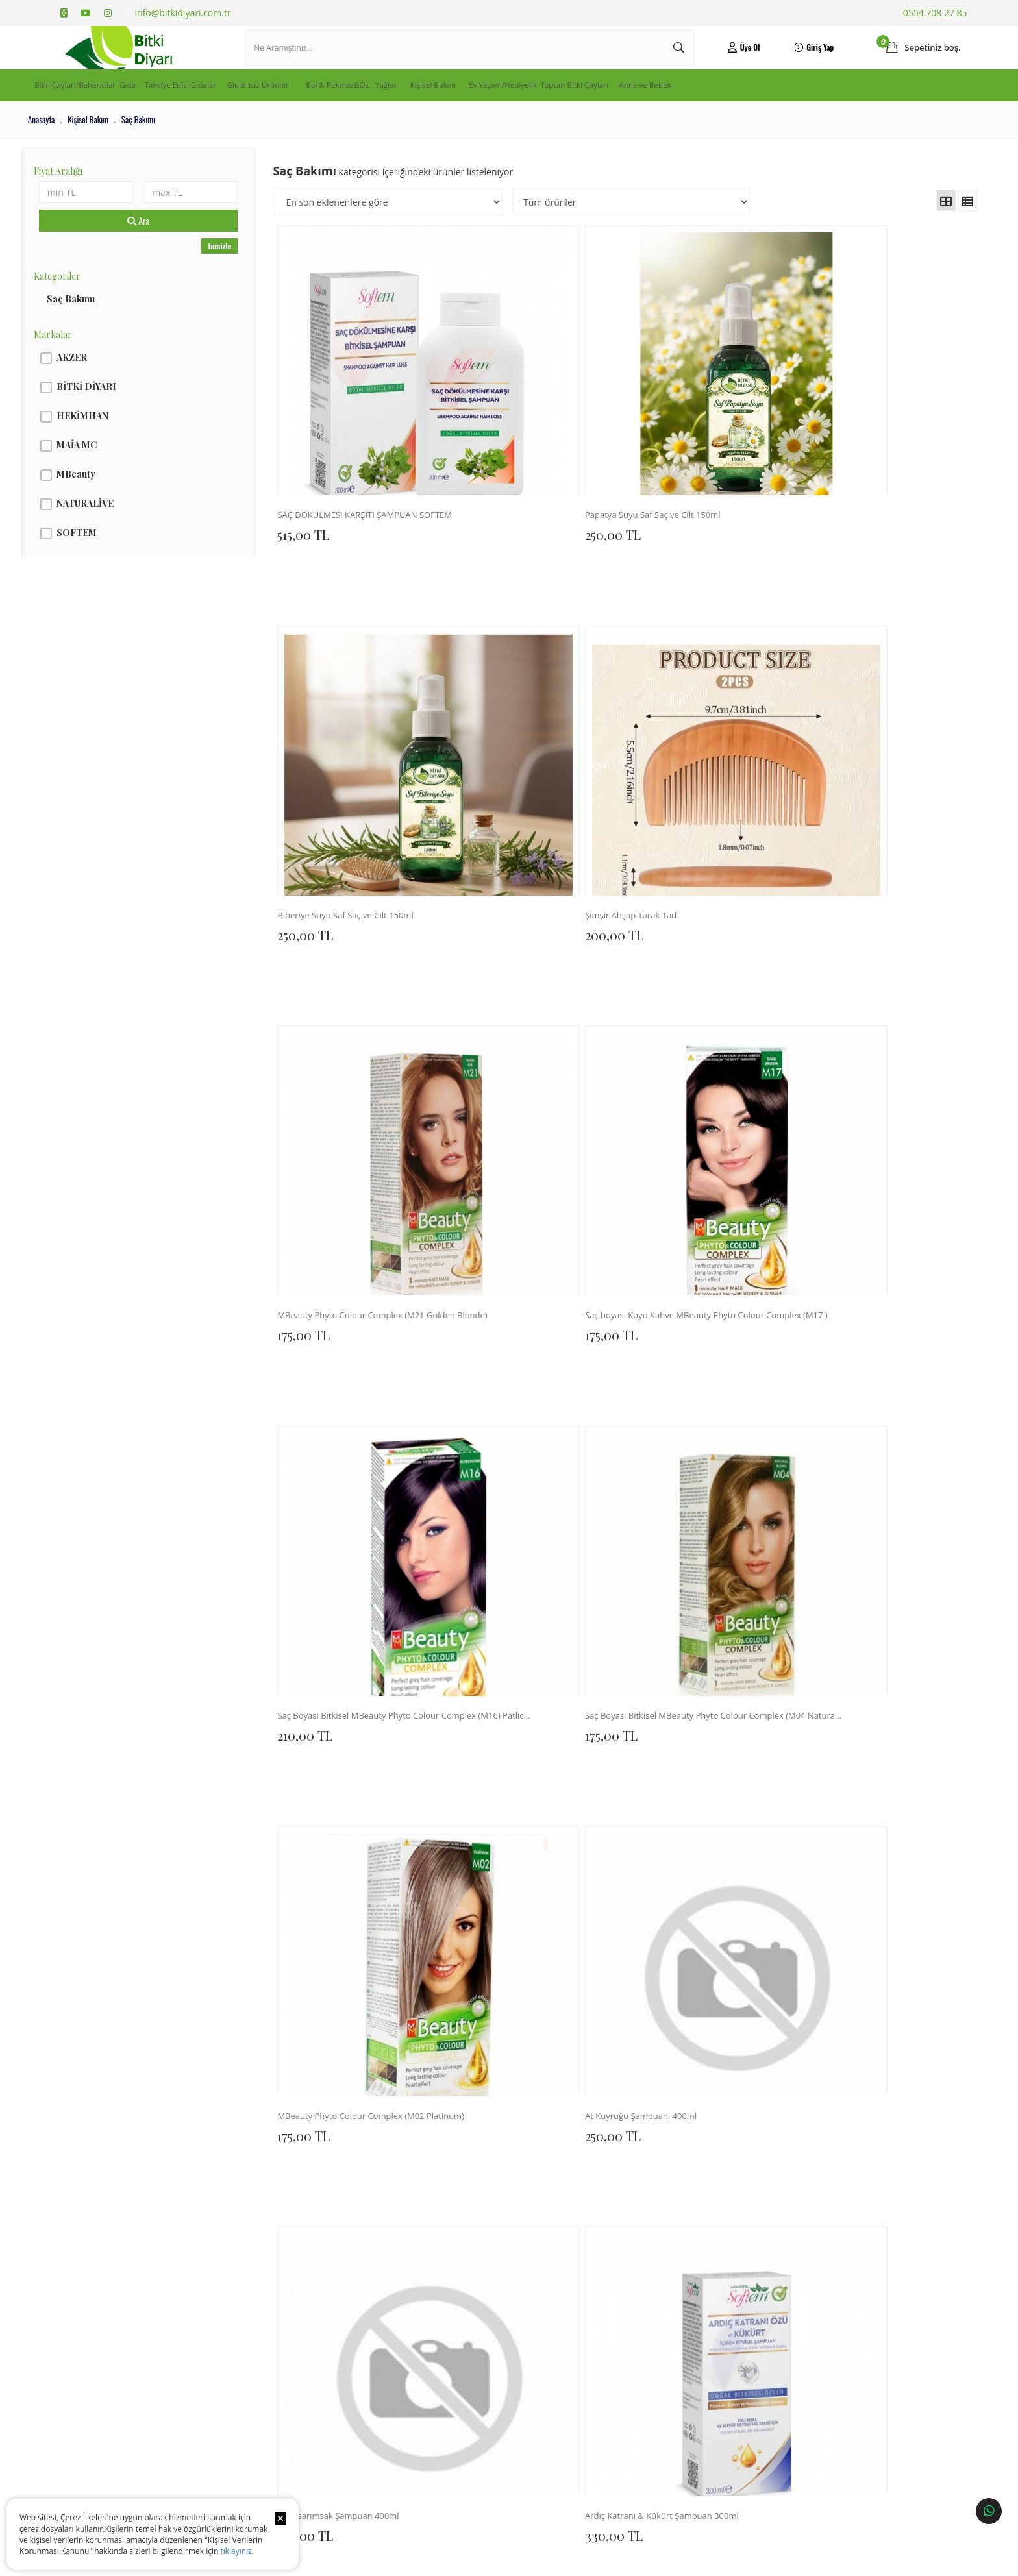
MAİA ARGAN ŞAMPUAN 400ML (695, 1472)
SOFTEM (105, 560)
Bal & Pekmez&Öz (471, 113)
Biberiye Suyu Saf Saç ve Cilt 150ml (695, 433)
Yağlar (544, 113)
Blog (67, 2263)
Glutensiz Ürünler (372, 113)
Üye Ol (728, 61)
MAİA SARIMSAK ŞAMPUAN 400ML (361, 1732)
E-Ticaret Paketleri (500, 2560)
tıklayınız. (237, 2551)
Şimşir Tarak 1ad (663, 1992)
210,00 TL (657, 712)
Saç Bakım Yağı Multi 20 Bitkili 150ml (861, 1213)
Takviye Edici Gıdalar (267, 113)
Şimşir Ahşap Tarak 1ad (846, 433)
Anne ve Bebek (903, 113)
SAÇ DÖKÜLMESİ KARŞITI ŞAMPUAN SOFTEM (361, 433)
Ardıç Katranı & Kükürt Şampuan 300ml (861, 953)
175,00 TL (321, 712)
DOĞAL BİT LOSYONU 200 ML (693, 1732)
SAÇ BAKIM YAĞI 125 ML (847, 1732)
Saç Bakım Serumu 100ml (349, 1472)
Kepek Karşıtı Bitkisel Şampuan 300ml (528, 1213)
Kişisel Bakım (607, 113)
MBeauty (104, 502)
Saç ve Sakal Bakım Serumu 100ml (528, 1472)
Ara (160, 249)
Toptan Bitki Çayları (806, 113)
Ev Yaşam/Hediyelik (699, 113)
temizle (235, 274)
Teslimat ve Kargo (254, 2212)
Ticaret (438, 2560)
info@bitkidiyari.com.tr (183, 12)
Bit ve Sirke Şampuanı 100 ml (858, 1992)
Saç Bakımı (99, 327)
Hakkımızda (77, 2193)
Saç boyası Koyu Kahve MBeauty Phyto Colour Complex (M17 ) (528, 693)
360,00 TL (825, 1232)
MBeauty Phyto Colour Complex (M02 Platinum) (361, 953)
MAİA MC (105, 473)
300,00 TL (658, 1232)
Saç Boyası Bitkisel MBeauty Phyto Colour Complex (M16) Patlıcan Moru (695, 693)
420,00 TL (324, 1232)
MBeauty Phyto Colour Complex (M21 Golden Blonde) (361, 693)
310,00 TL (323, 2011)
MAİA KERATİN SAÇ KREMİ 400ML (528, 1732)
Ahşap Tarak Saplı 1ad (508, 1992)
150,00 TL (489, 2011)
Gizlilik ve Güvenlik (257, 2270)
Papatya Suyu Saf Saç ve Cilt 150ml (528, 433)
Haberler (73, 2281)
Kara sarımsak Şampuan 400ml (695, 953)
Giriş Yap (794, 61)
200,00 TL (825, 452)
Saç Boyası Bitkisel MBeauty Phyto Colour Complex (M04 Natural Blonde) (861, 693)
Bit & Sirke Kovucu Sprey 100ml (695, 1213)
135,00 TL (656, 2011)
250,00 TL (490, 452)
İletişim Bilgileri (419, 2193)
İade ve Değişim (252, 2232)
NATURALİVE (113, 531)
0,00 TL (484, 1491)
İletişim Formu (416, 2212)
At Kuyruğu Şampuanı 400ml (523, 953)
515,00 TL (321, 452)
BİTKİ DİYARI (115, 414)
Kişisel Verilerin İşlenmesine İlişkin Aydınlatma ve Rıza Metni (142, 2218)
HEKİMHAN (111, 443)
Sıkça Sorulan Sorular (260, 2250)
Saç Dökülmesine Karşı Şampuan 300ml (361, 1213)
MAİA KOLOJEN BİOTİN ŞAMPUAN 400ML (861, 1472)
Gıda (190, 113)
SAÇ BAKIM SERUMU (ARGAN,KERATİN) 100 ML (361, 1992)
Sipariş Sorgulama (255, 2193)
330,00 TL (825, 972)
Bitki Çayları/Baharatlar (108, 113)
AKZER (100, 385)
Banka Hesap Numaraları (97, 2243)
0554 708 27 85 (935, 12)
